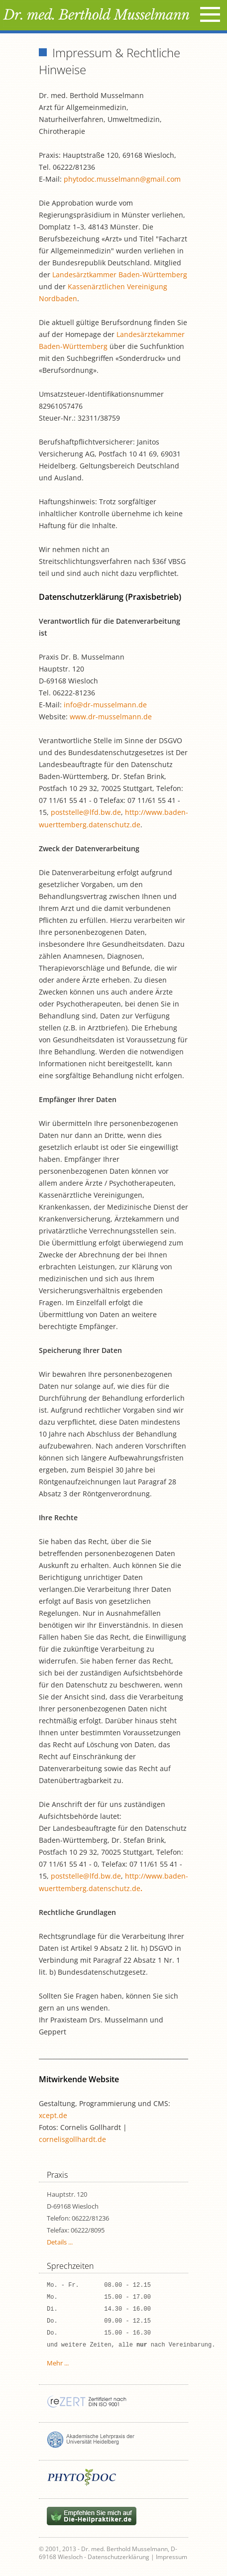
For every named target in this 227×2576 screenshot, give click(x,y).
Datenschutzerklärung (118, 2557)
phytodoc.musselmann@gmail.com (122, 179)
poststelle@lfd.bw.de (86, 812)
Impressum (171, 2557)
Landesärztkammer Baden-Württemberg (119, 274)
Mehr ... (58, 2362)
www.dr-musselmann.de (111, 716)
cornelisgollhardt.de (72, 2139)
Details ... (60, 2242)
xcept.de (53, 2115)
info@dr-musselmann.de (105, 704)
